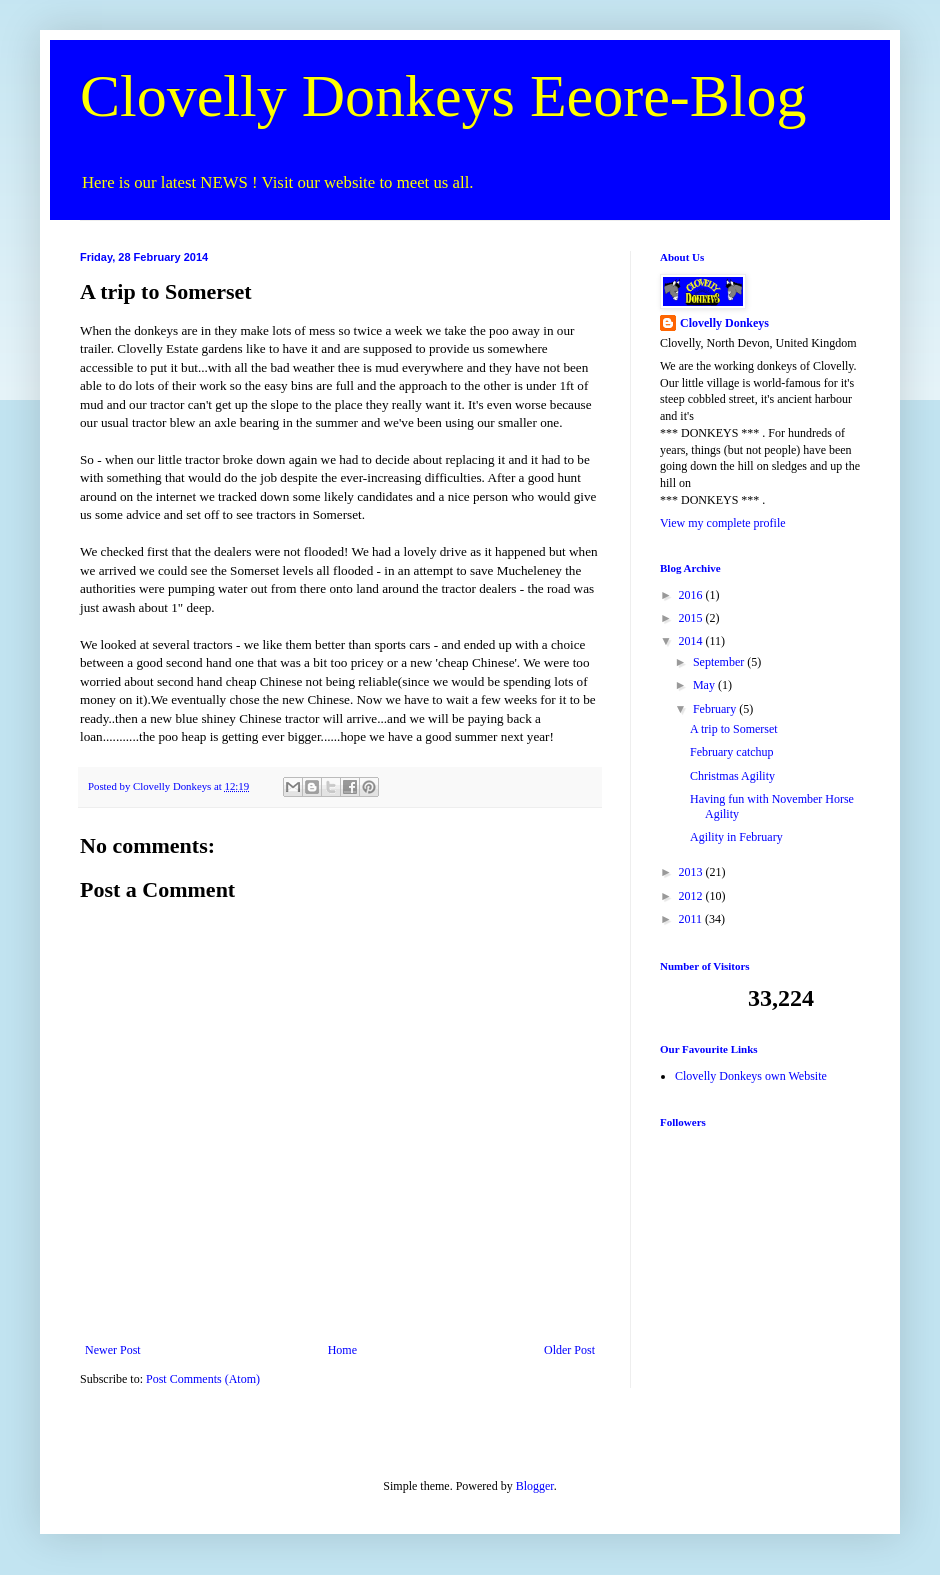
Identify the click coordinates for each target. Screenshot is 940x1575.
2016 (692, 595)
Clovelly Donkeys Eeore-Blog (443, 96)
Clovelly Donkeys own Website (751, 1076)
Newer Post (113, 1350)
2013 (692, 872)
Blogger (535, 1486)
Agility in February (736, 837)
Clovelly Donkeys (724, 323)
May (705, 685)
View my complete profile (723, 523)
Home (342, 1350)
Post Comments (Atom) (203, 1379)
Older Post (569, 1350)
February (716, 709)
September (720, 662)
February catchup (732, 752)
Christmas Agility (732, 776)
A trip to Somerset (734, 729)
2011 (692, 919)
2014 (692, 641)
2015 (692, 618)
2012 (692, 896)
